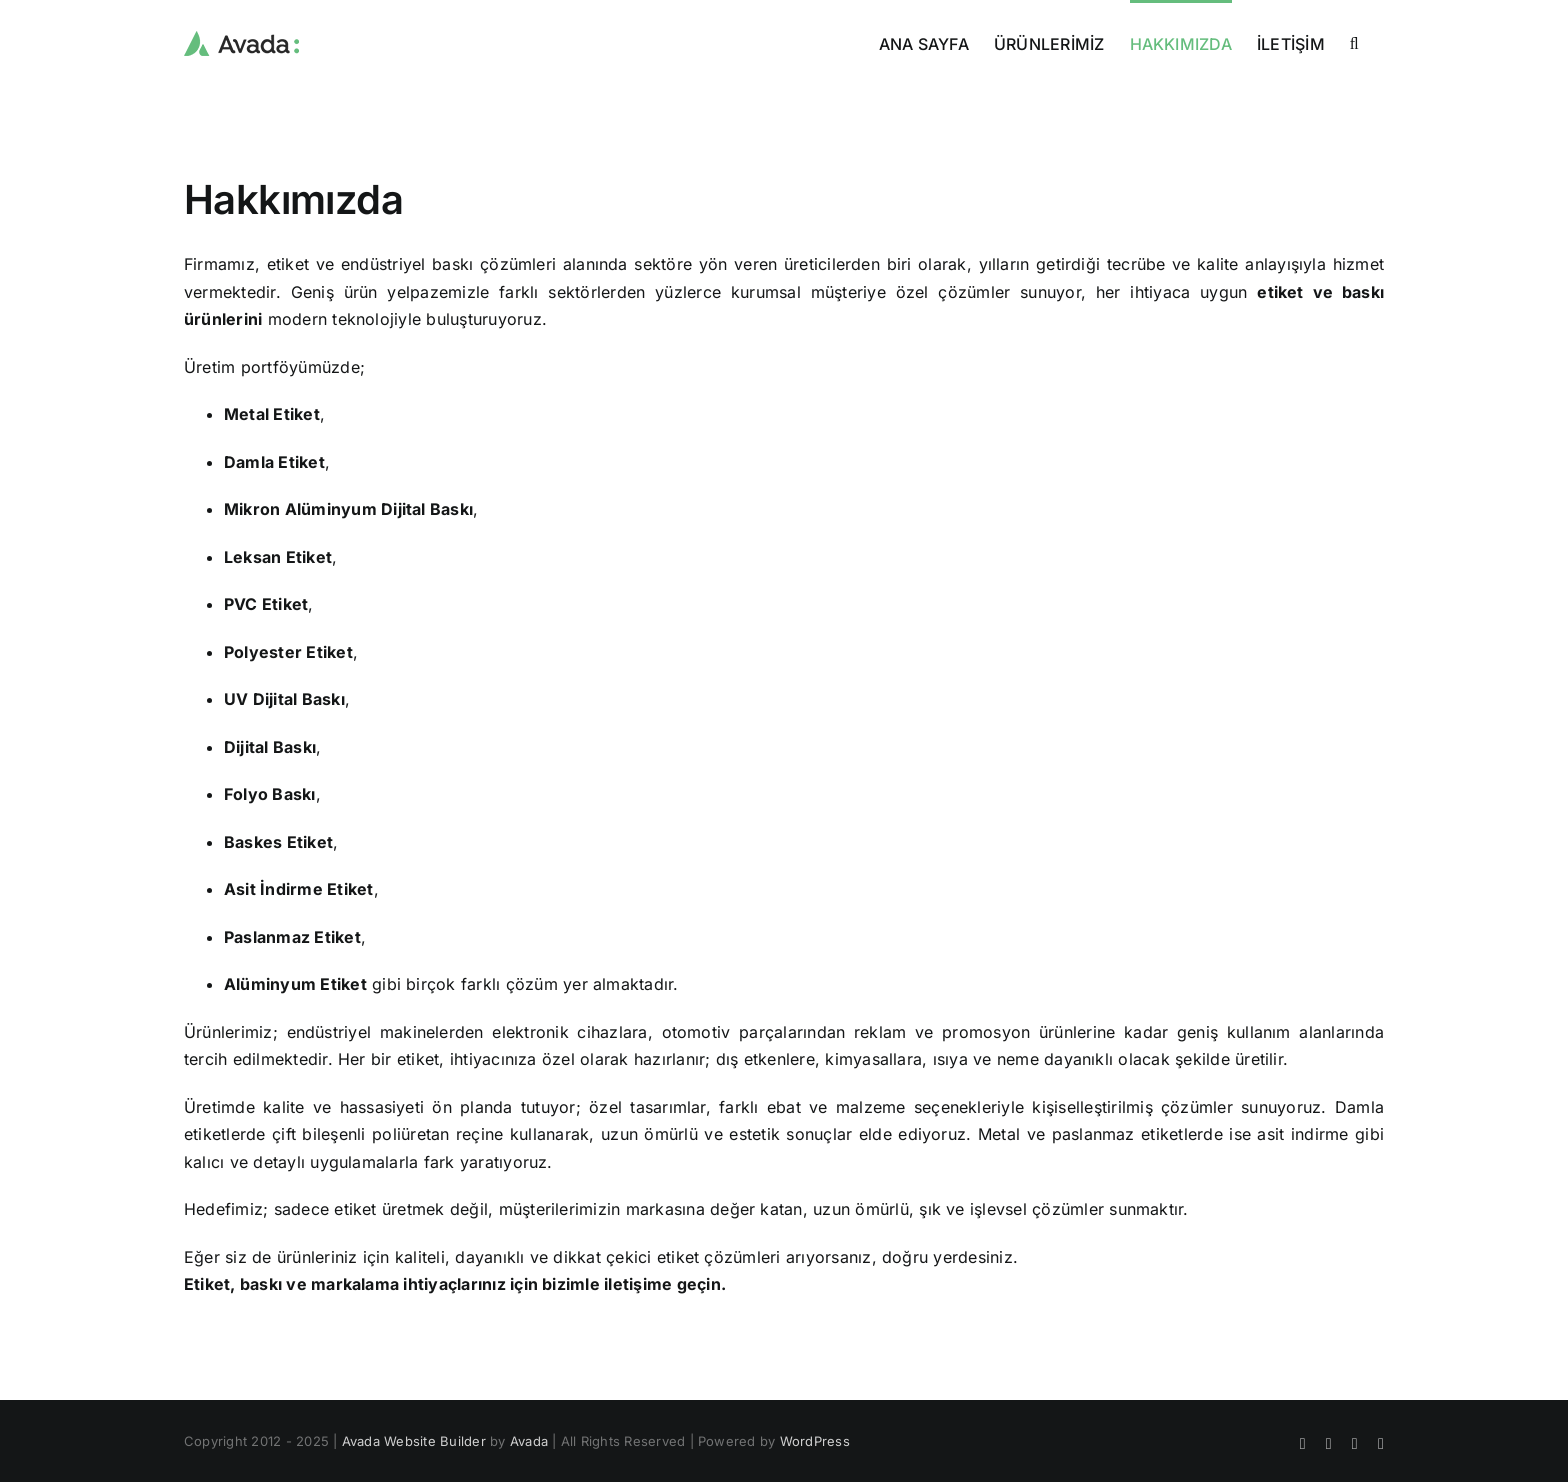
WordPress (815, 1441)
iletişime (638, 1284)
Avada (529, 1441)
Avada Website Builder (414, 1441)
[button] (1354, 42)
